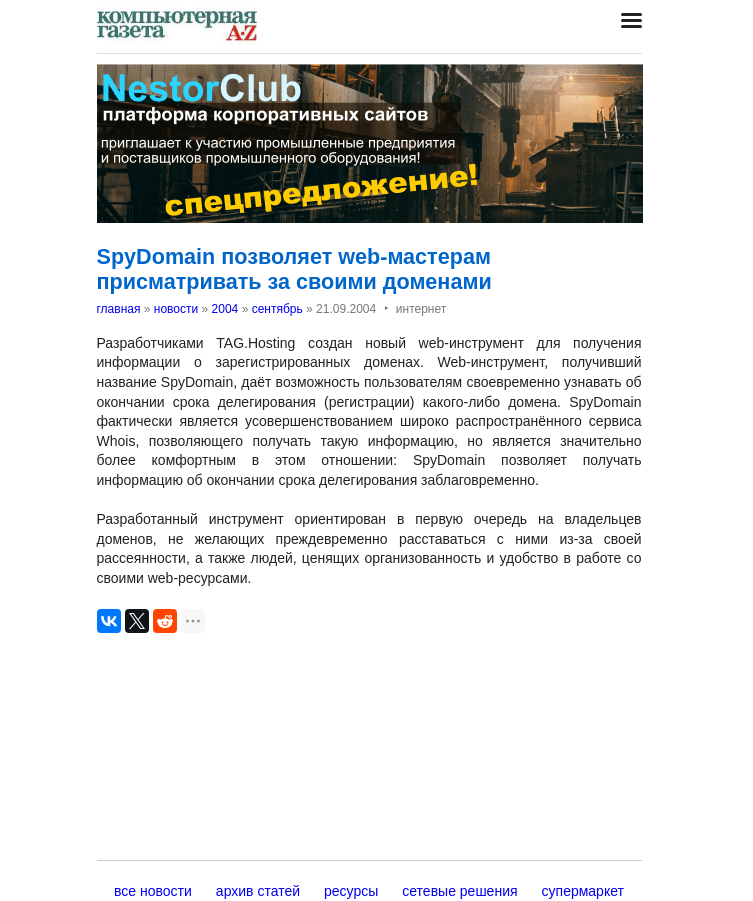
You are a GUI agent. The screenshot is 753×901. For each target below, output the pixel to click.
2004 (225, 309)
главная (119, 309)
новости (176, 309)
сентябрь (277, 309)
